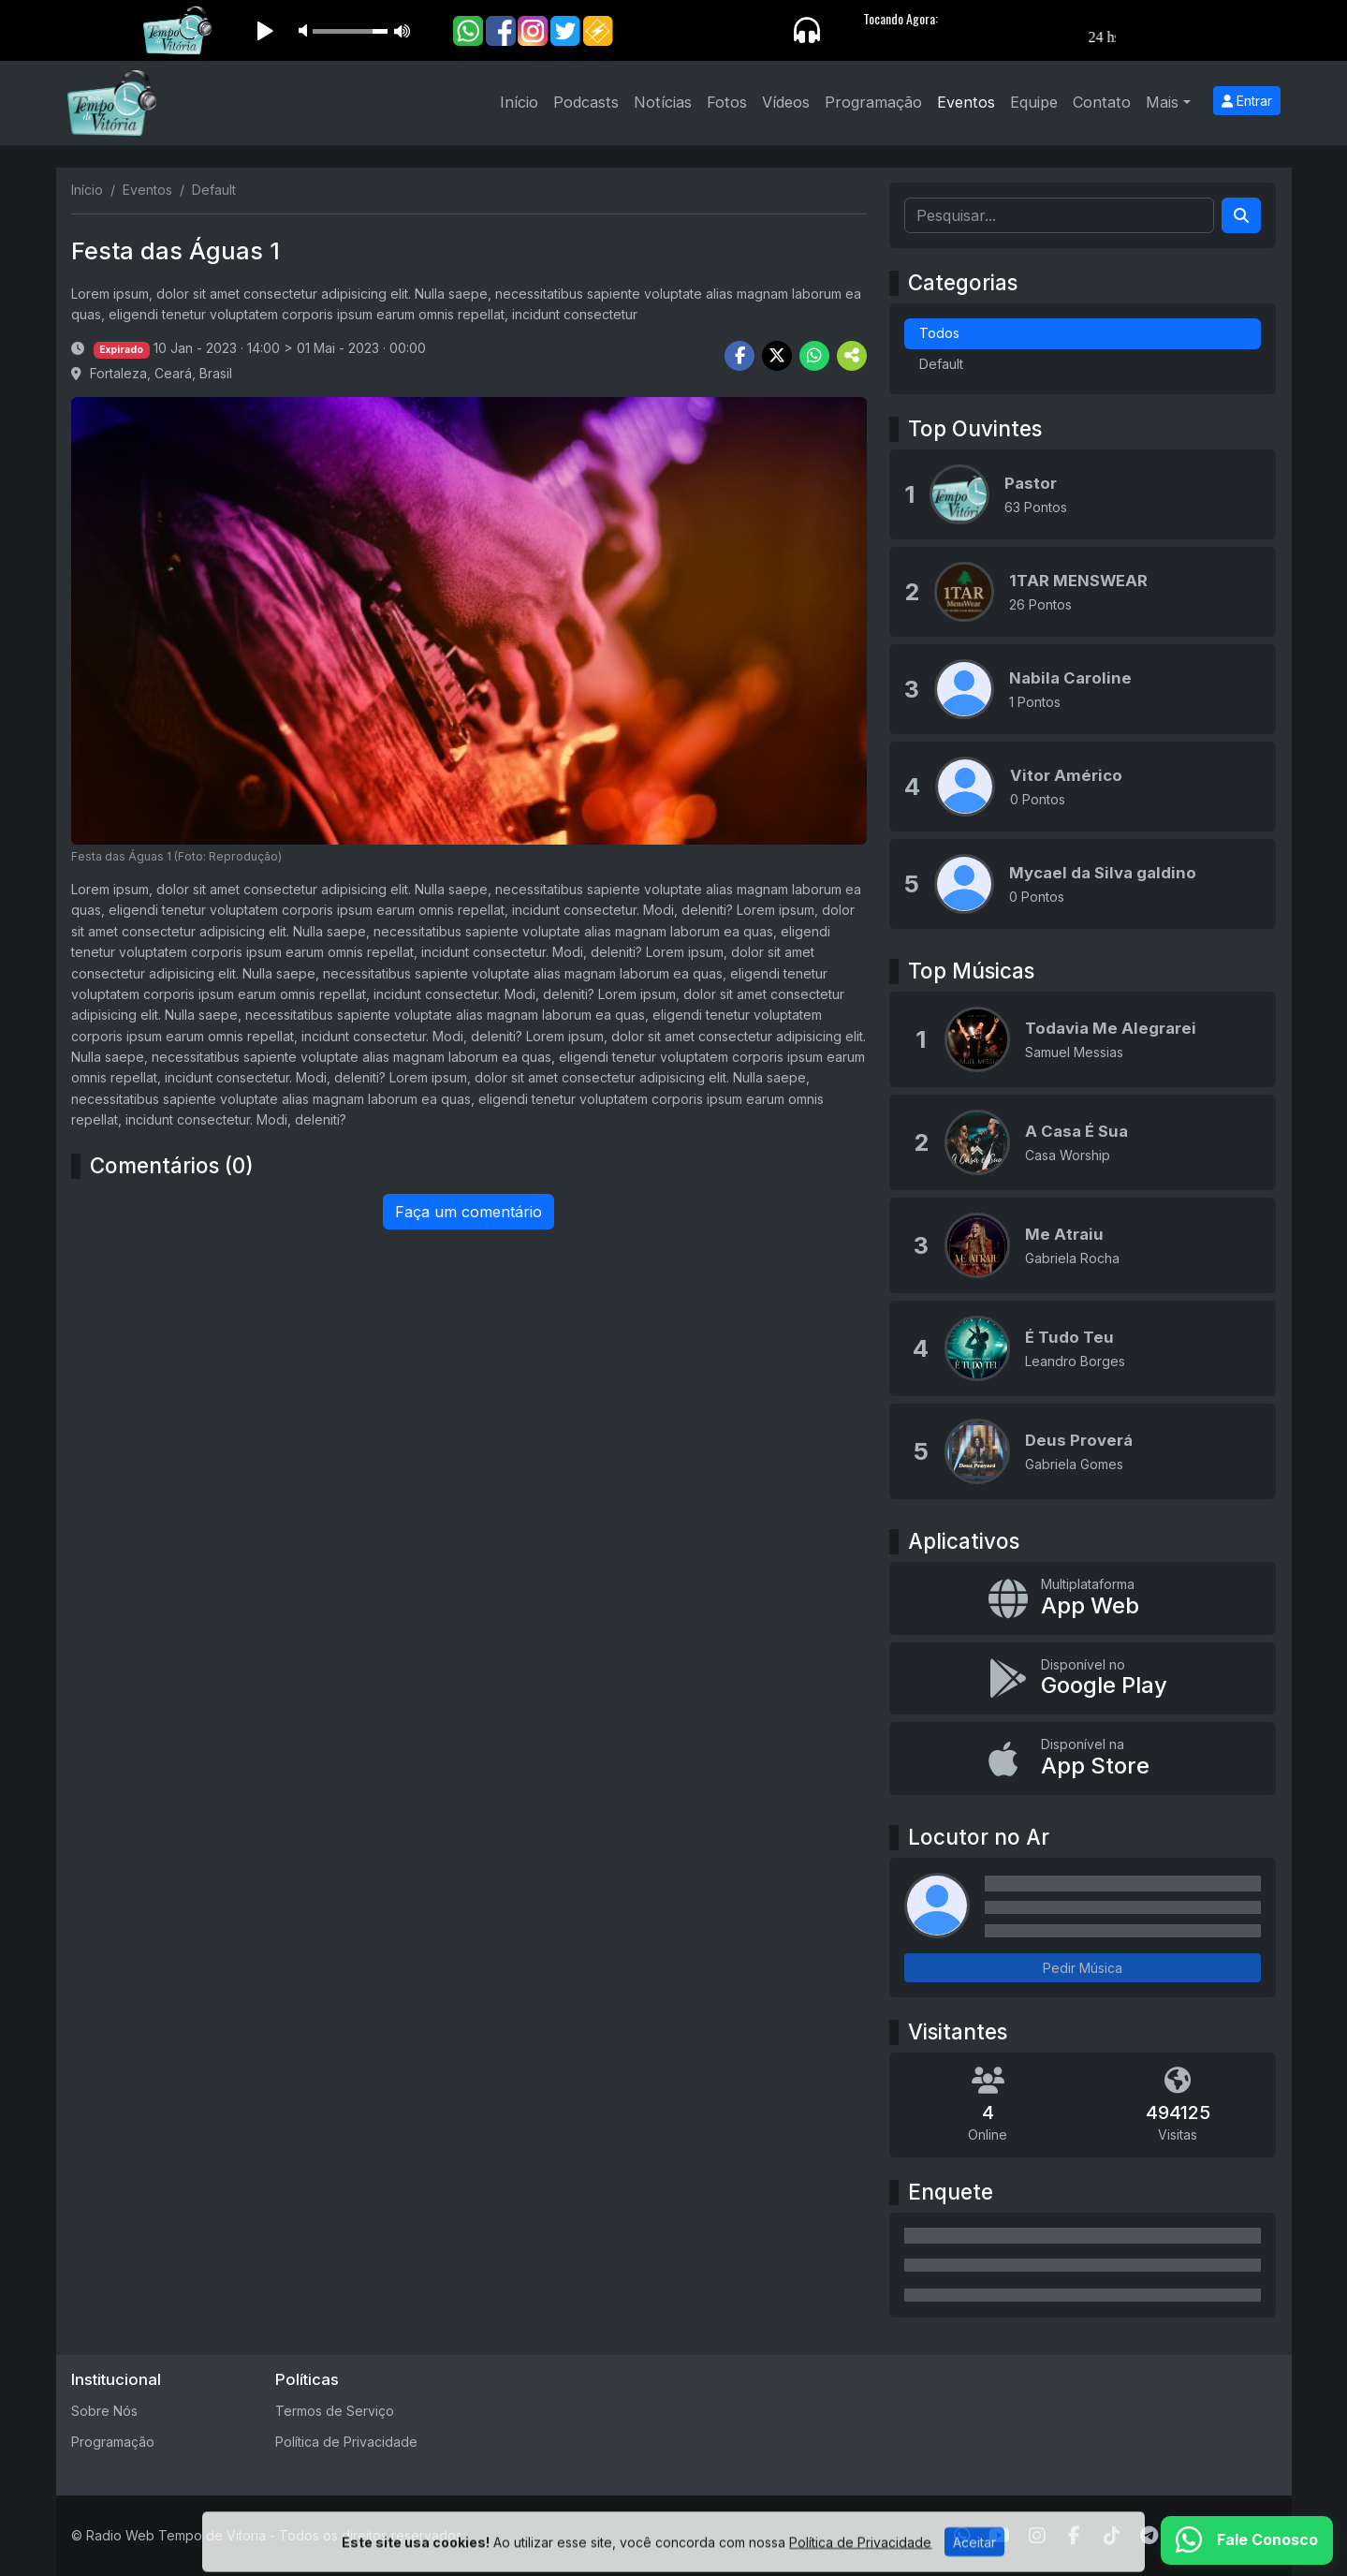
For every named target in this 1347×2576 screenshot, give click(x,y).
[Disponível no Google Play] (1082, 1678)
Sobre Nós (104, 2411)
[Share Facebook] (739, 356)
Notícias (663, 102)
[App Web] (1082, 1598)
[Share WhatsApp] (814, 356)
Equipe (1034, 102)
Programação (873, 102)
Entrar (1247, 101)
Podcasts (586, 102)
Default (941, 364)
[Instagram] (1037, 2535)
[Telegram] (1149, 2535)
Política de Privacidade (346, 2442)
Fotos (727, 102)
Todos (939, 333)
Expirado (121, 350)
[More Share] (852, 356)
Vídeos (786, 102)
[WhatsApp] (962, 2535)
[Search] (1241, 215)
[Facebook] (1074, 2535)
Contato (1102, 102)
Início (519, 102)
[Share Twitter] (777, 356)
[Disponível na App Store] (1082, 1758)
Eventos (966, 102)
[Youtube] (999, 2535)
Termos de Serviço (334, 2411)
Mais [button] (1162, 102)
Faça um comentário (468, 1211)
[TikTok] (1112, 2535)
